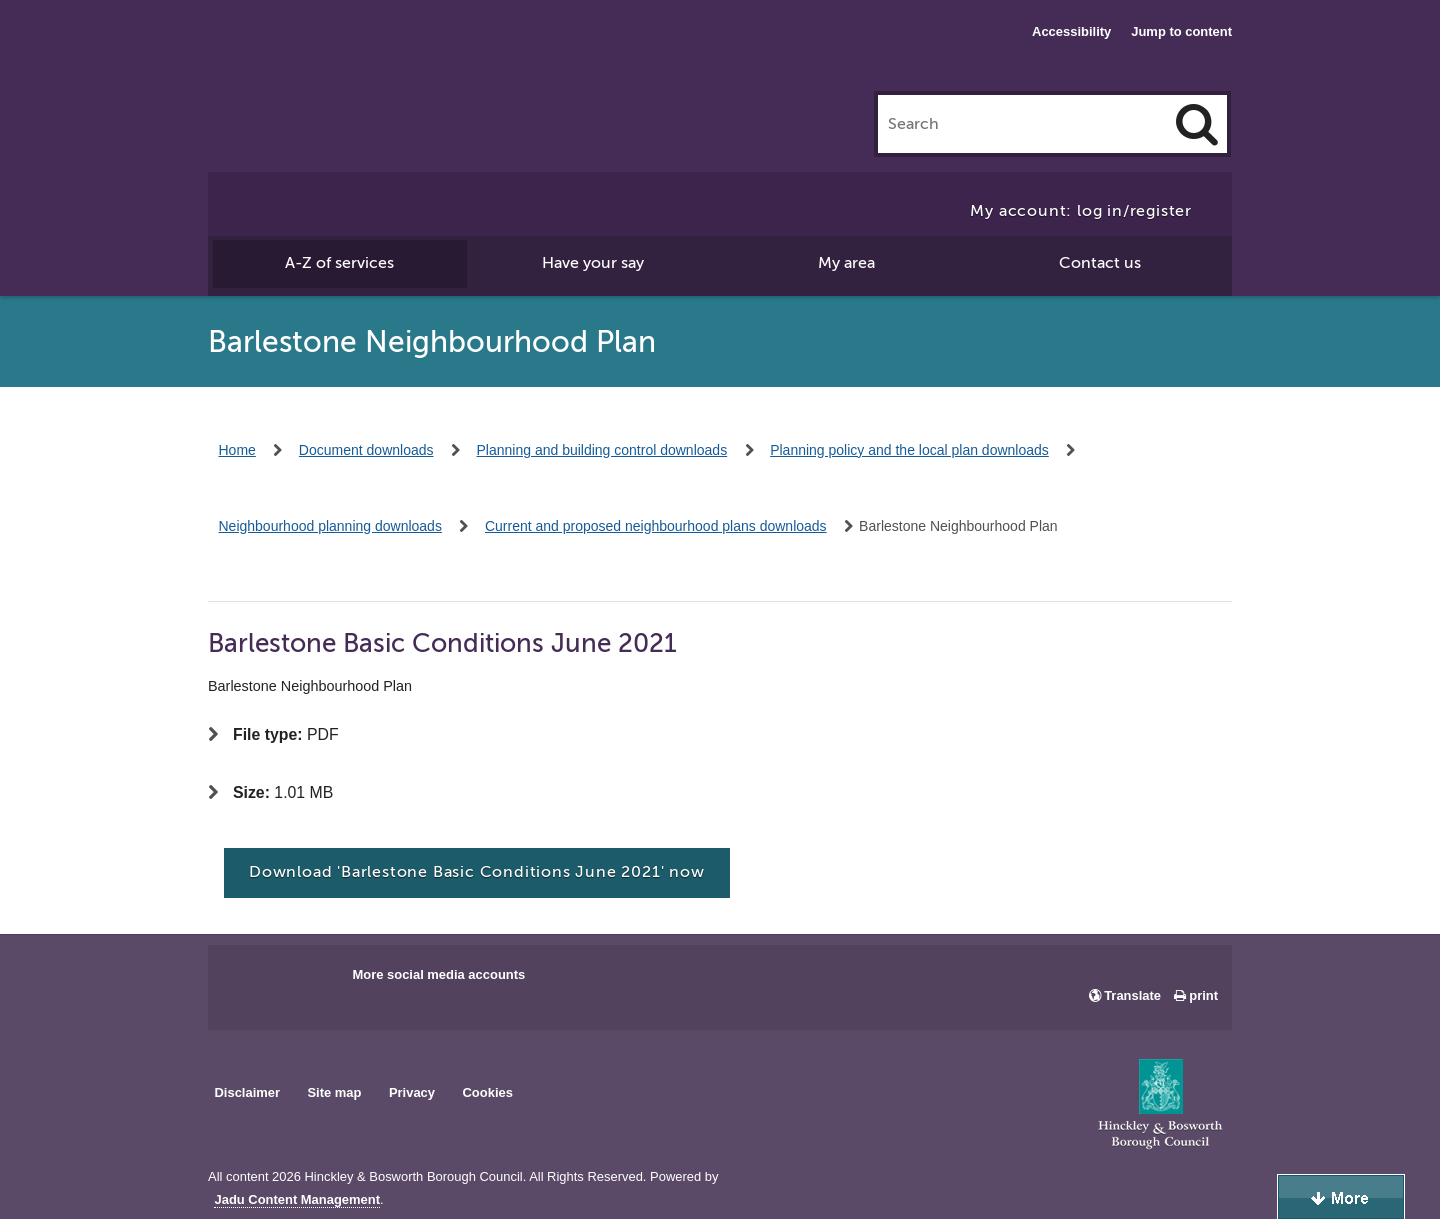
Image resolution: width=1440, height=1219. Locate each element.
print (1203, 995)
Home (237, 450)
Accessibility (1071, 31)
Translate (1132, 995)
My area (846, 263)
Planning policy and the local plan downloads (909, 450)
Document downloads (366, 450)
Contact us (1100, 263)
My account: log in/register (1081, 211)
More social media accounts (438, 974)
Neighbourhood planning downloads (330, 526)
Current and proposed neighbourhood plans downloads (656, 526)
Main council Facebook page (244, 981)
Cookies (488, 1092)
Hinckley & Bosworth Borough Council (290, 55)
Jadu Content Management (297, 1200)
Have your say (593, 263)
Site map (334, 1092)
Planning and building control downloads (602, 450)
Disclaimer (247, 1092)
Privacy (412, 1092)
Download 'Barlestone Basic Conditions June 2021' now (477, 872)
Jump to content (1181, 31)
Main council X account (306, 981)
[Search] (1197, 124)
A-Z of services (339, 263)
